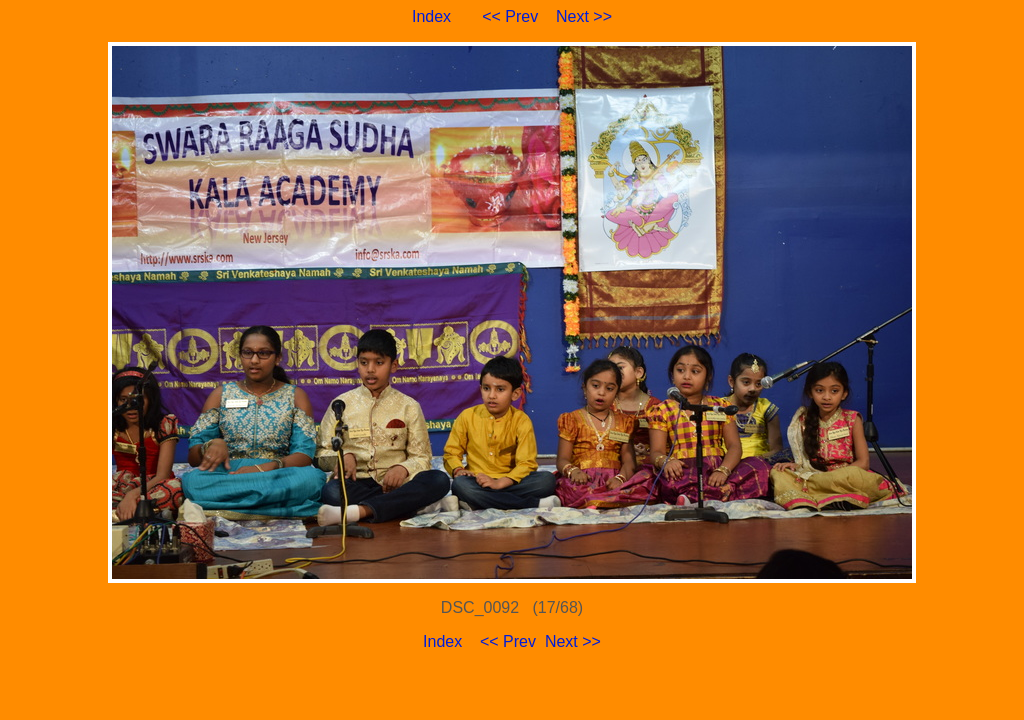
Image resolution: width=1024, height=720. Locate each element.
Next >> (584, 16)
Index (431, 16)
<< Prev (510, 16)
